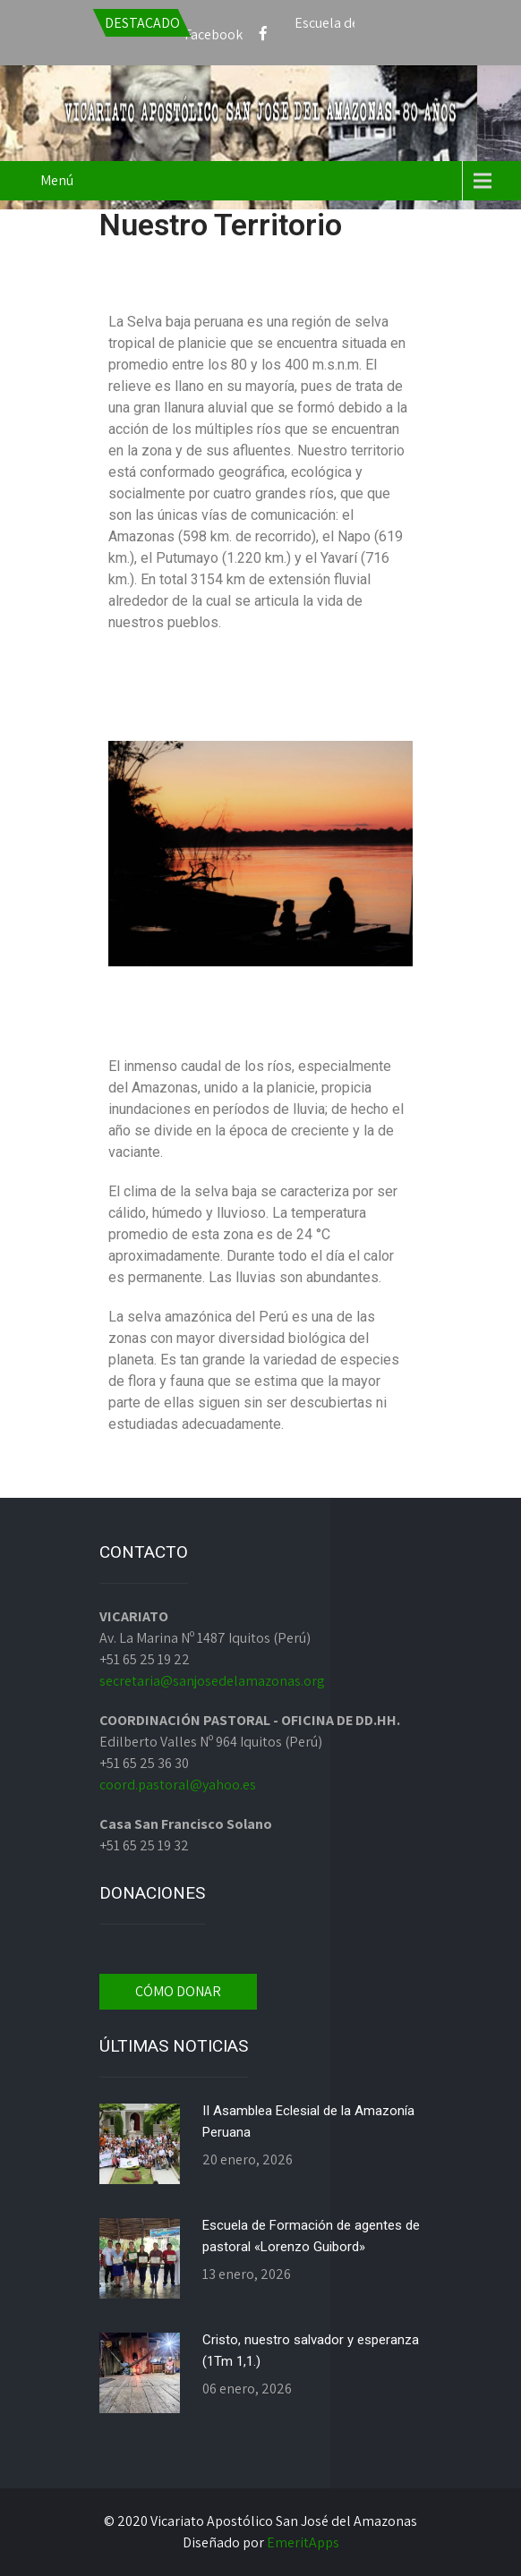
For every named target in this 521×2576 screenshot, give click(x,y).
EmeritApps (303, 2542)
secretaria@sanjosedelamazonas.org (212, 1680)
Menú (56, 180)
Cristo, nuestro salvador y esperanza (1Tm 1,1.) (310, 2350)
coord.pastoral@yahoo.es (177, 1784)
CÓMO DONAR (178, 1991)
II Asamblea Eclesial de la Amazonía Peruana (308, 2121)
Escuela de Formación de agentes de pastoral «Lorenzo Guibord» (311, 2236)
